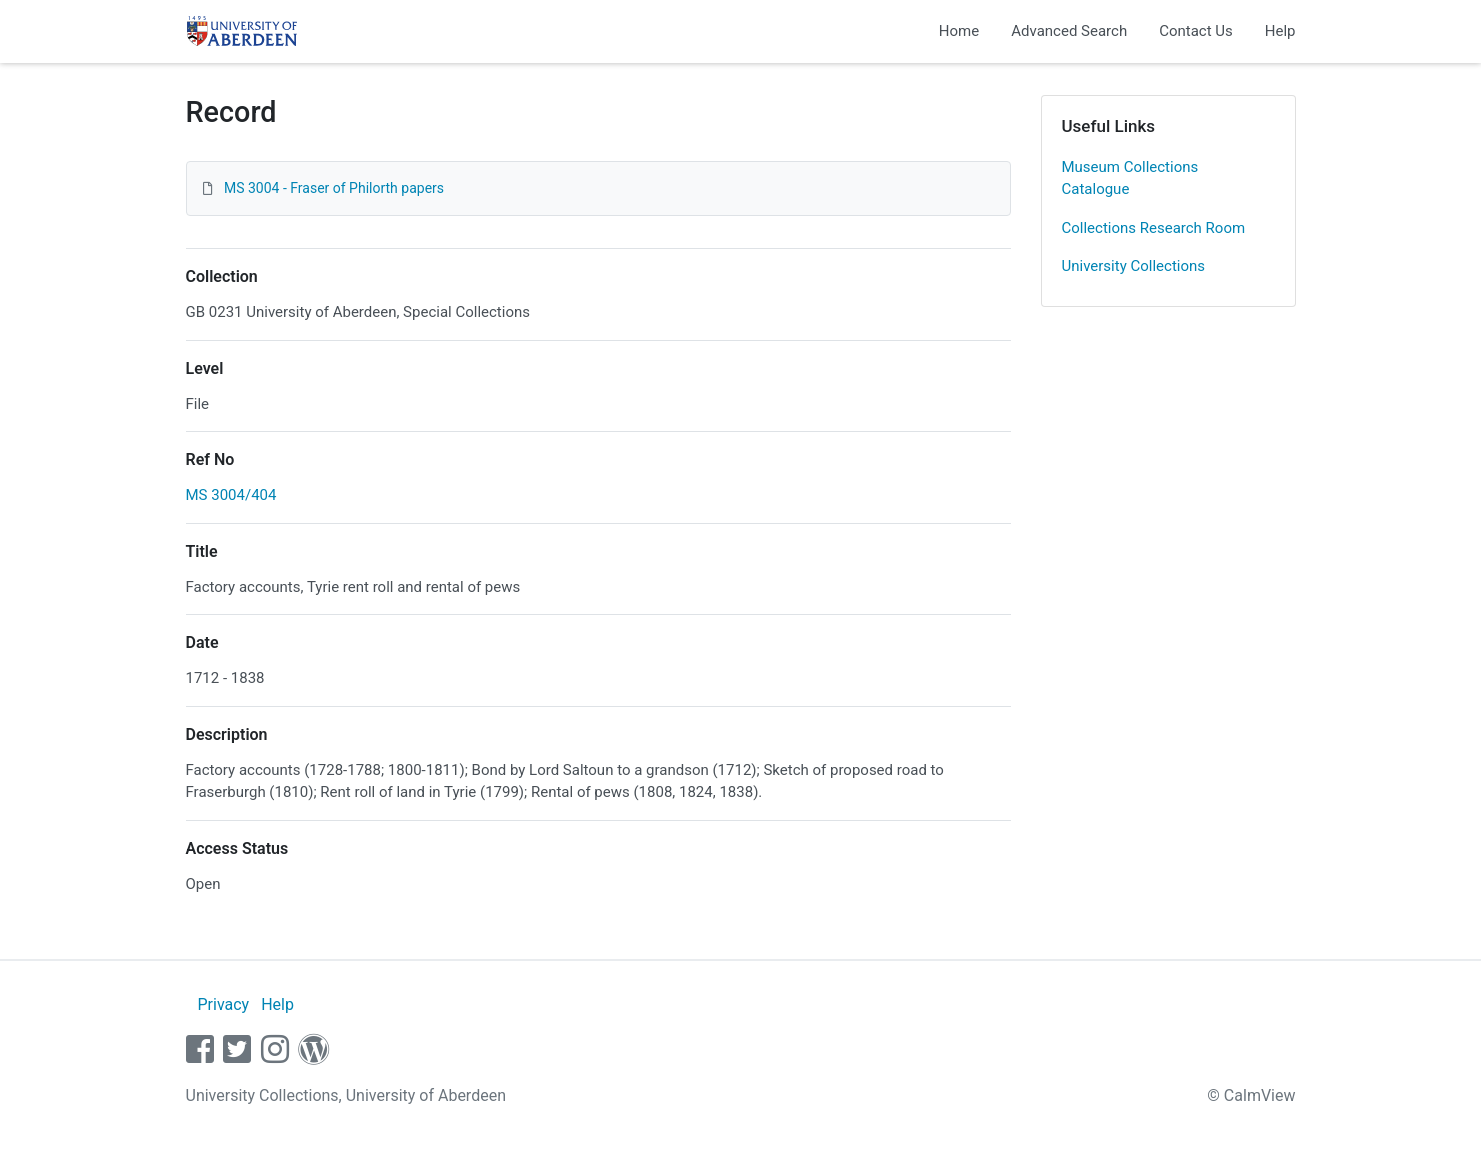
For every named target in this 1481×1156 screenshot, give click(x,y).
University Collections (1134, 266)
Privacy (223, 1004)
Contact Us (1196, 31)
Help (1280, 31)
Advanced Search (1069, 31)
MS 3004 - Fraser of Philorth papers (334, 188)
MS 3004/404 (231, 495)
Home (959, 31)
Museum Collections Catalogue (1130, 178)
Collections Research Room (1154, 228)
